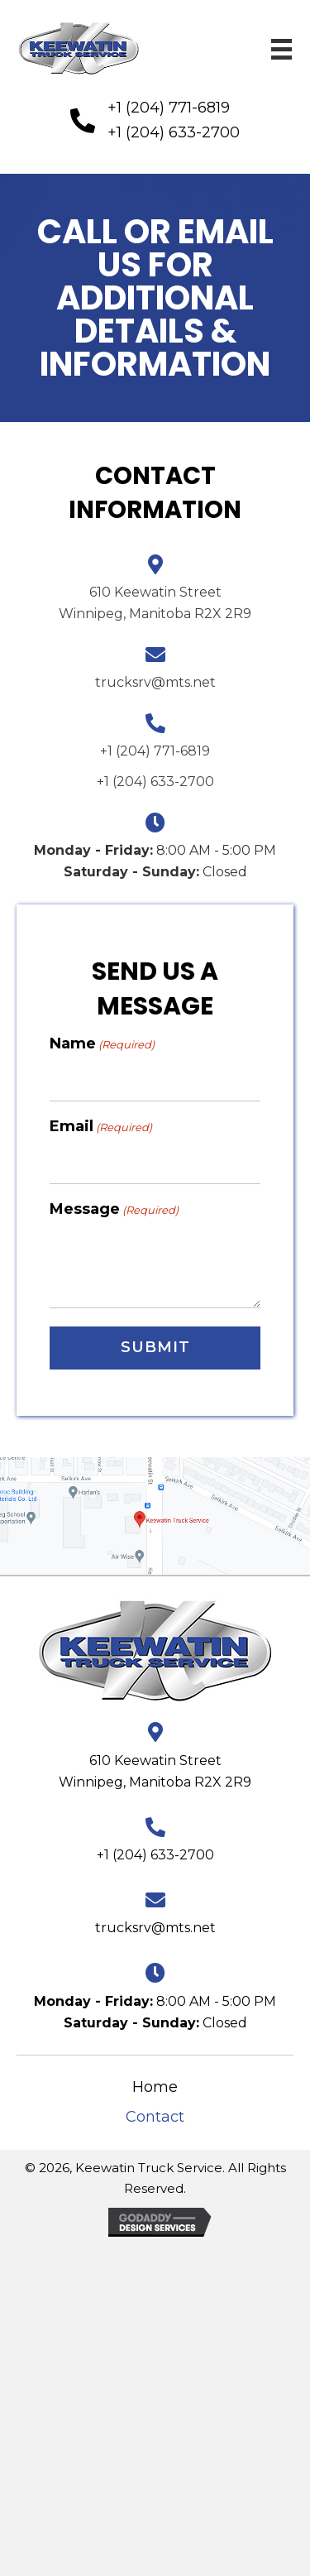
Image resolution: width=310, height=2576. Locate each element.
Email (101, 1126)
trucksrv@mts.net (155, 682)
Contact (155, 2117)
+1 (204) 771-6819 (168, 107)
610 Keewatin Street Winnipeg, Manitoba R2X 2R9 (155, 1771)
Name (102, 1043)
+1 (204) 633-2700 (173, 132)
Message (114, 1209)
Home (155, 2087)
